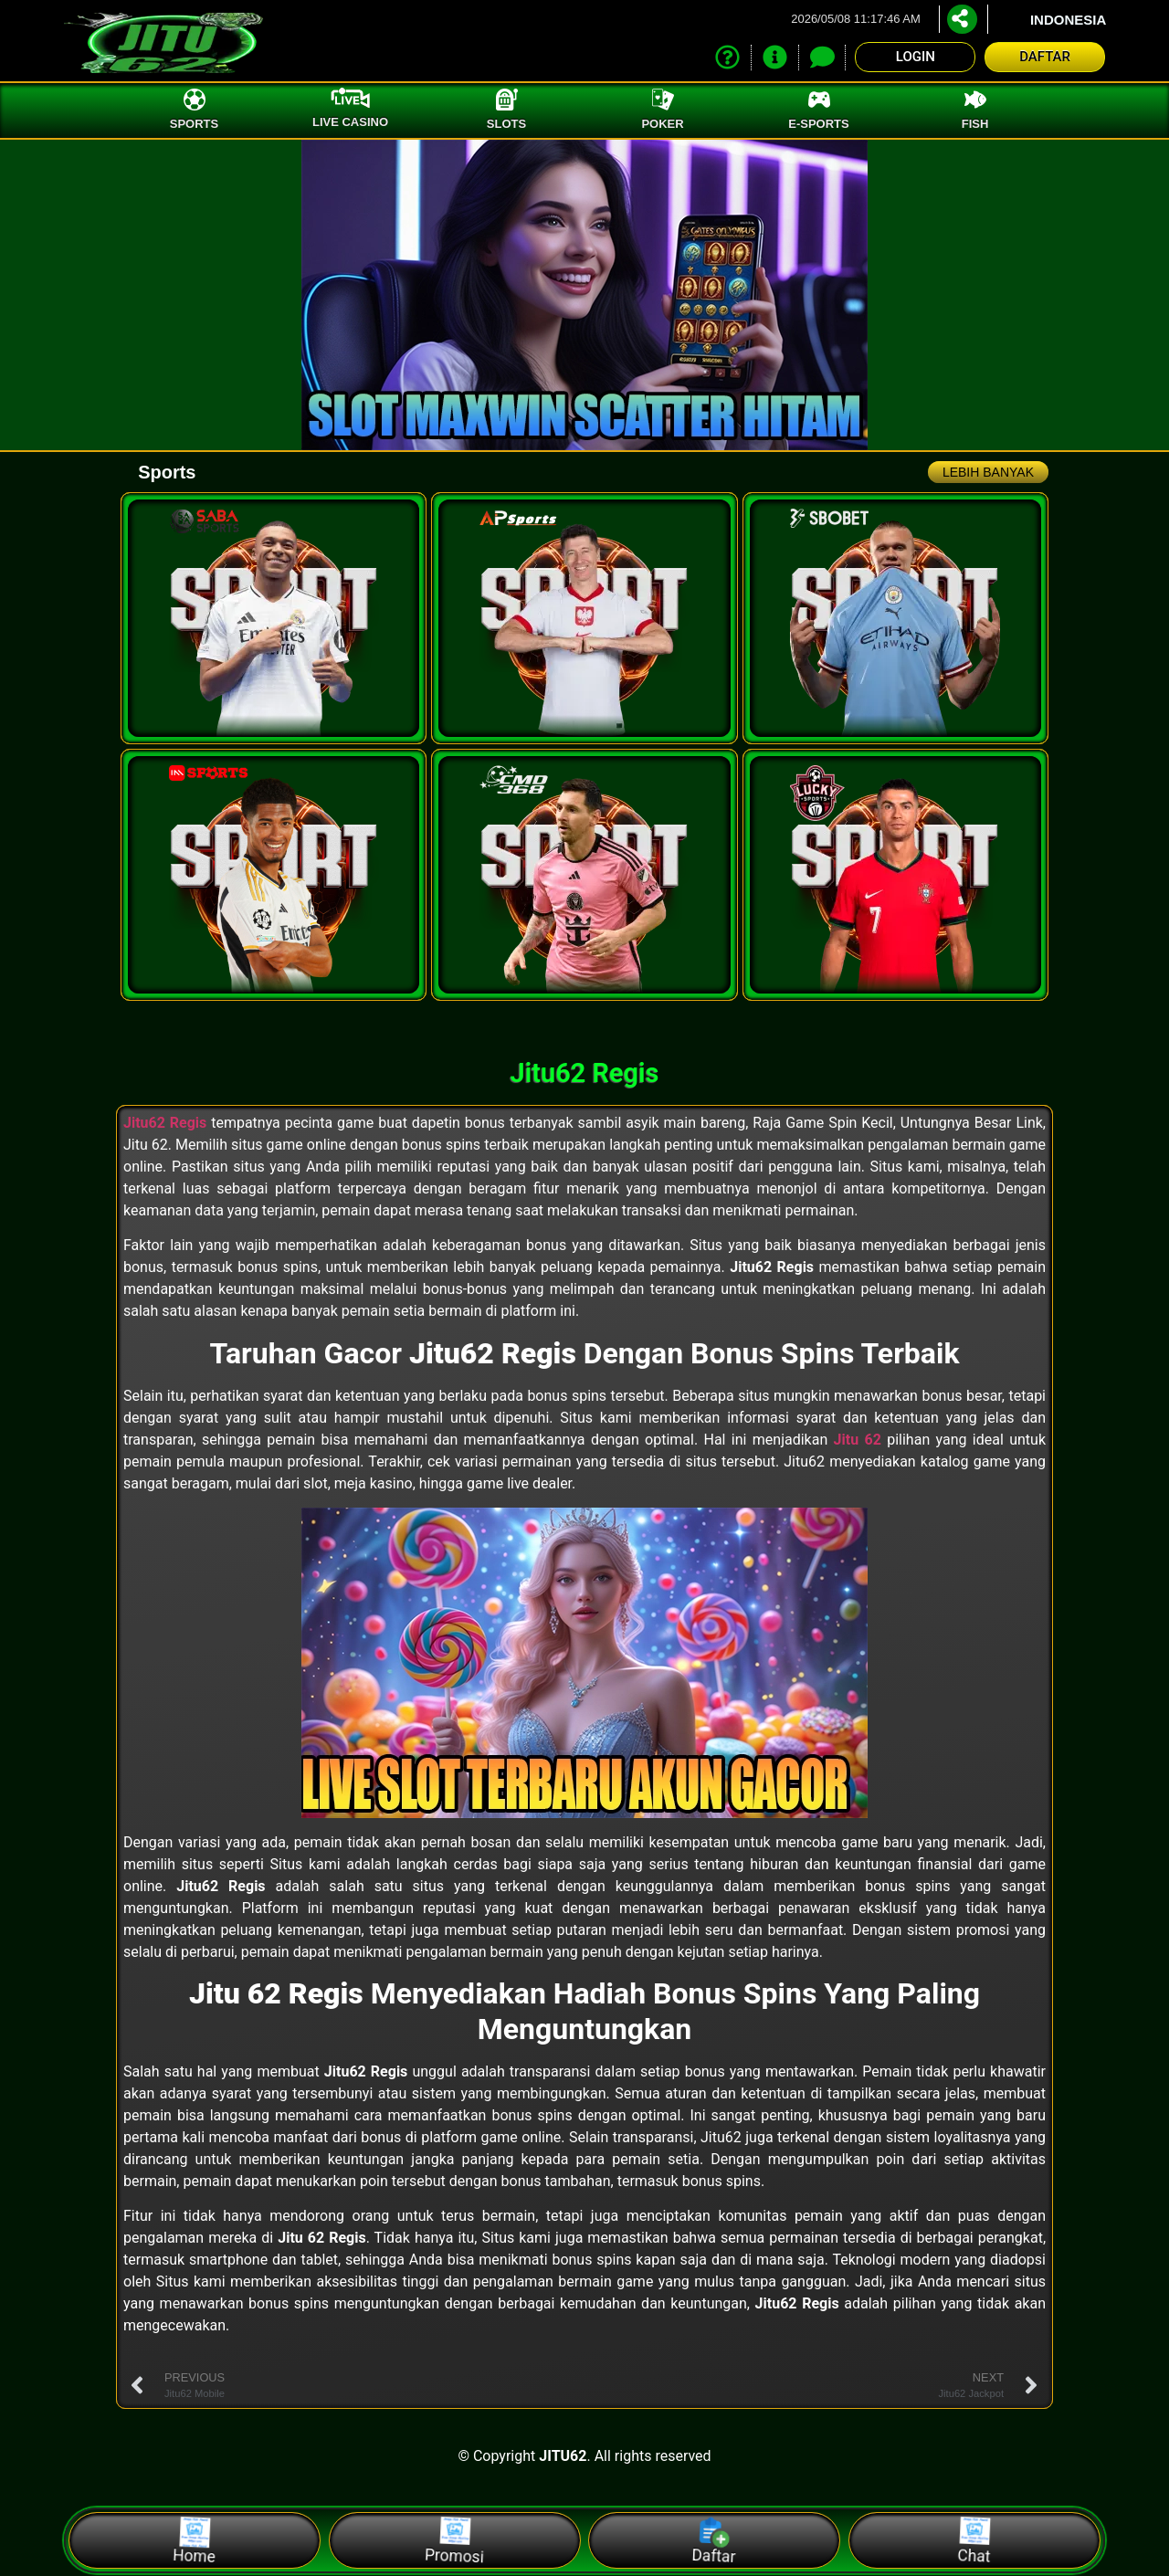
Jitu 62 (857, 1439)
